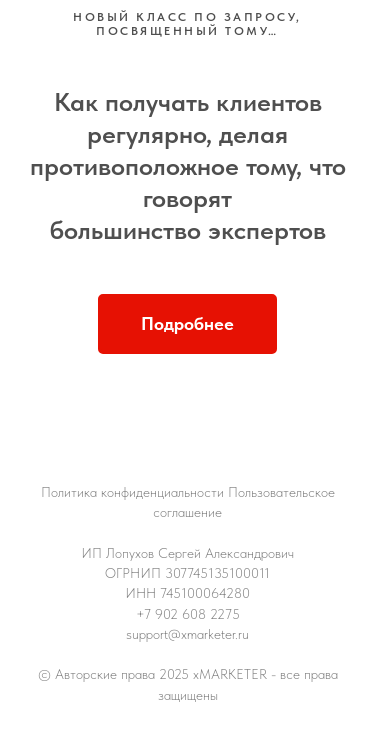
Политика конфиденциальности (132, 492)
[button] (187, 324)
